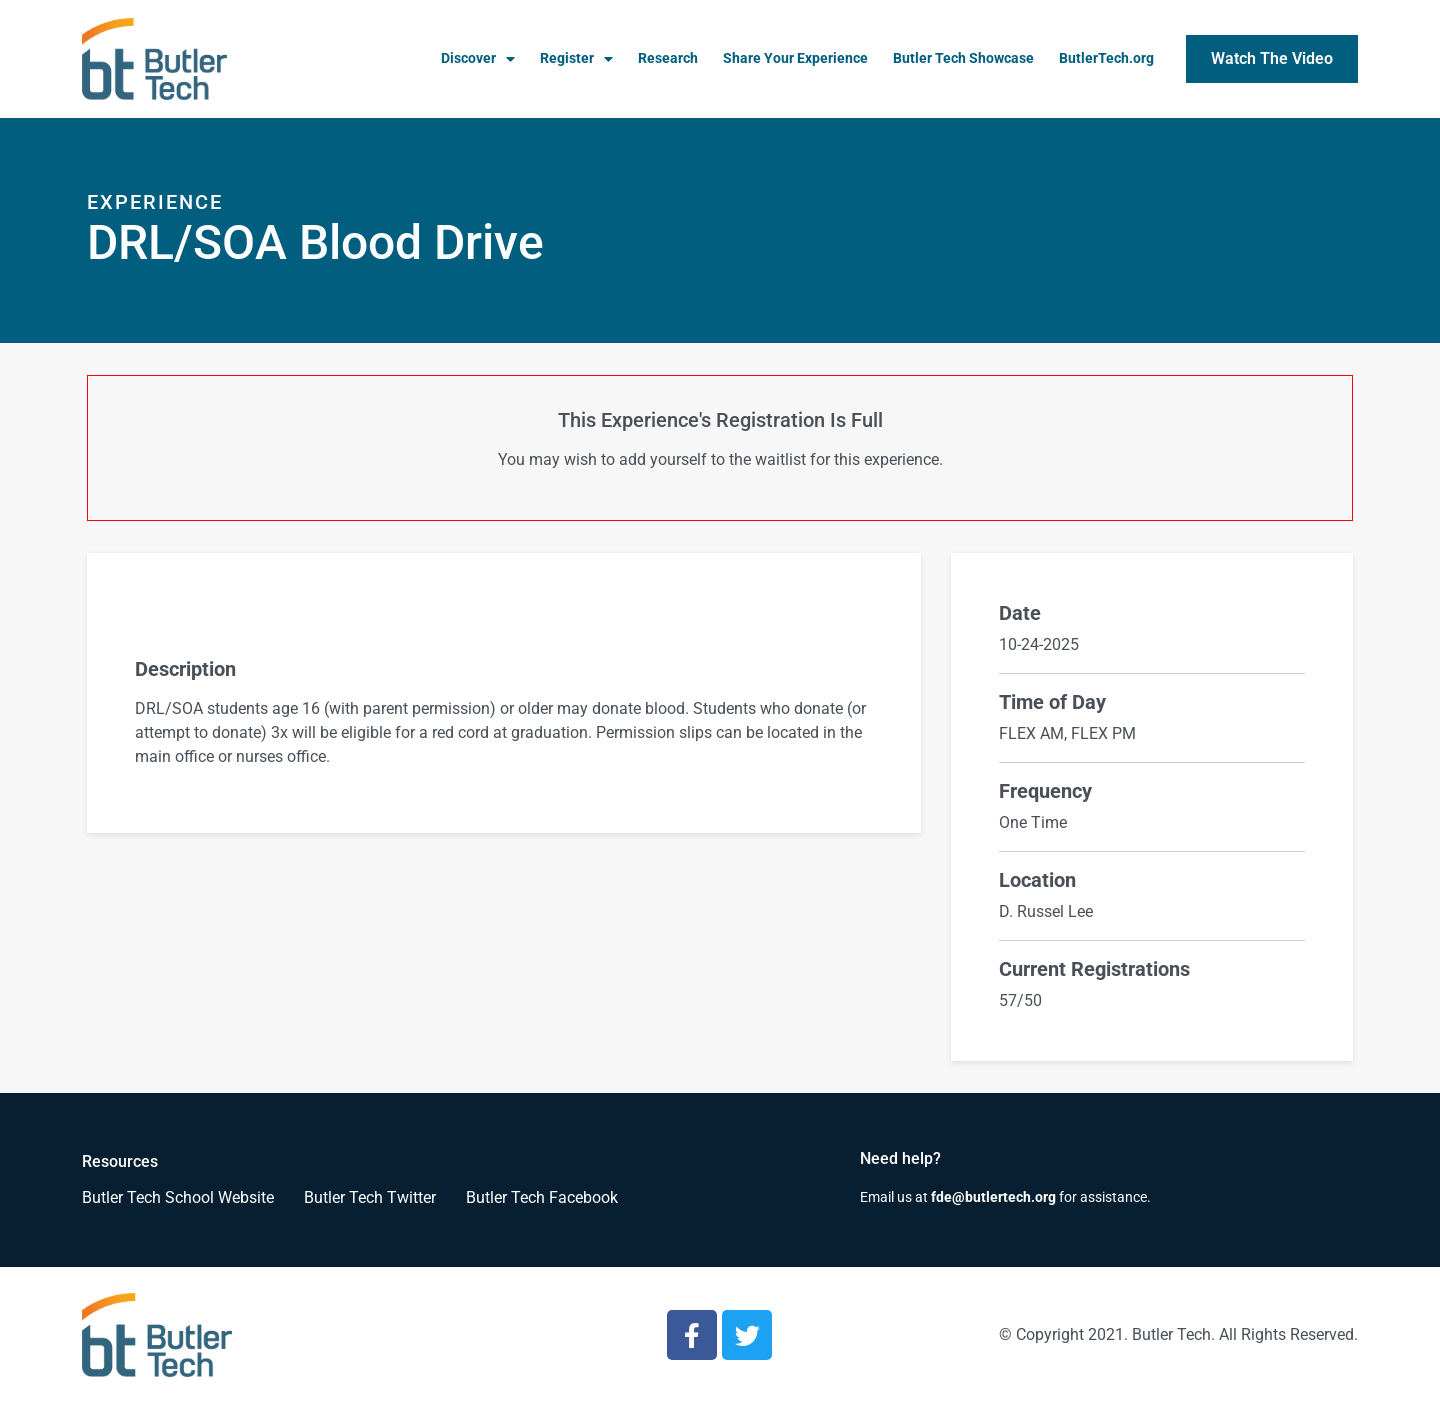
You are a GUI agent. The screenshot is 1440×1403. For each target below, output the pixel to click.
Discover (478, 59)
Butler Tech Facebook (542, 1197)
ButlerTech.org (1106, 58)
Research (668, 58)
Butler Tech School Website (178, 1197)
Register (576, 59)
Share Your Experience (795, 58)
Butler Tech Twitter (370, 1197)
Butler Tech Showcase (963, 58)
